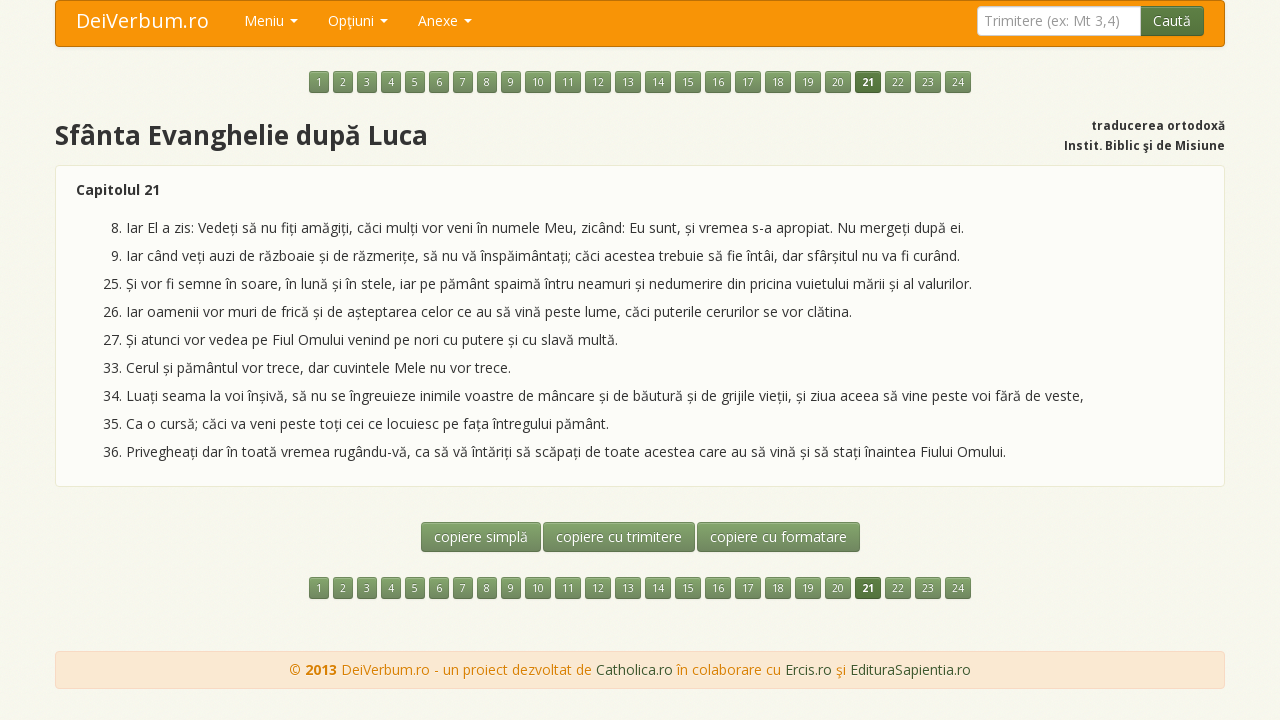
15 (688, 82)
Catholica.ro (634, 669)
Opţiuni (358, 20)
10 (538, 82)
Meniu (271, 20)
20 (838, 82)
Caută (1172, 20)
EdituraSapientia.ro (910, 669)
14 (658, 82)
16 (718, 82)
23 (928, 82)
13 (628, 82)
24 (958, 82)
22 (898, 82)
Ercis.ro (808, 669)
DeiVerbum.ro (142, 20)
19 (808, 82)
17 (748, 82)
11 (568, 82)
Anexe (445, 20)
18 (778, 82)
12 (598, 82)
